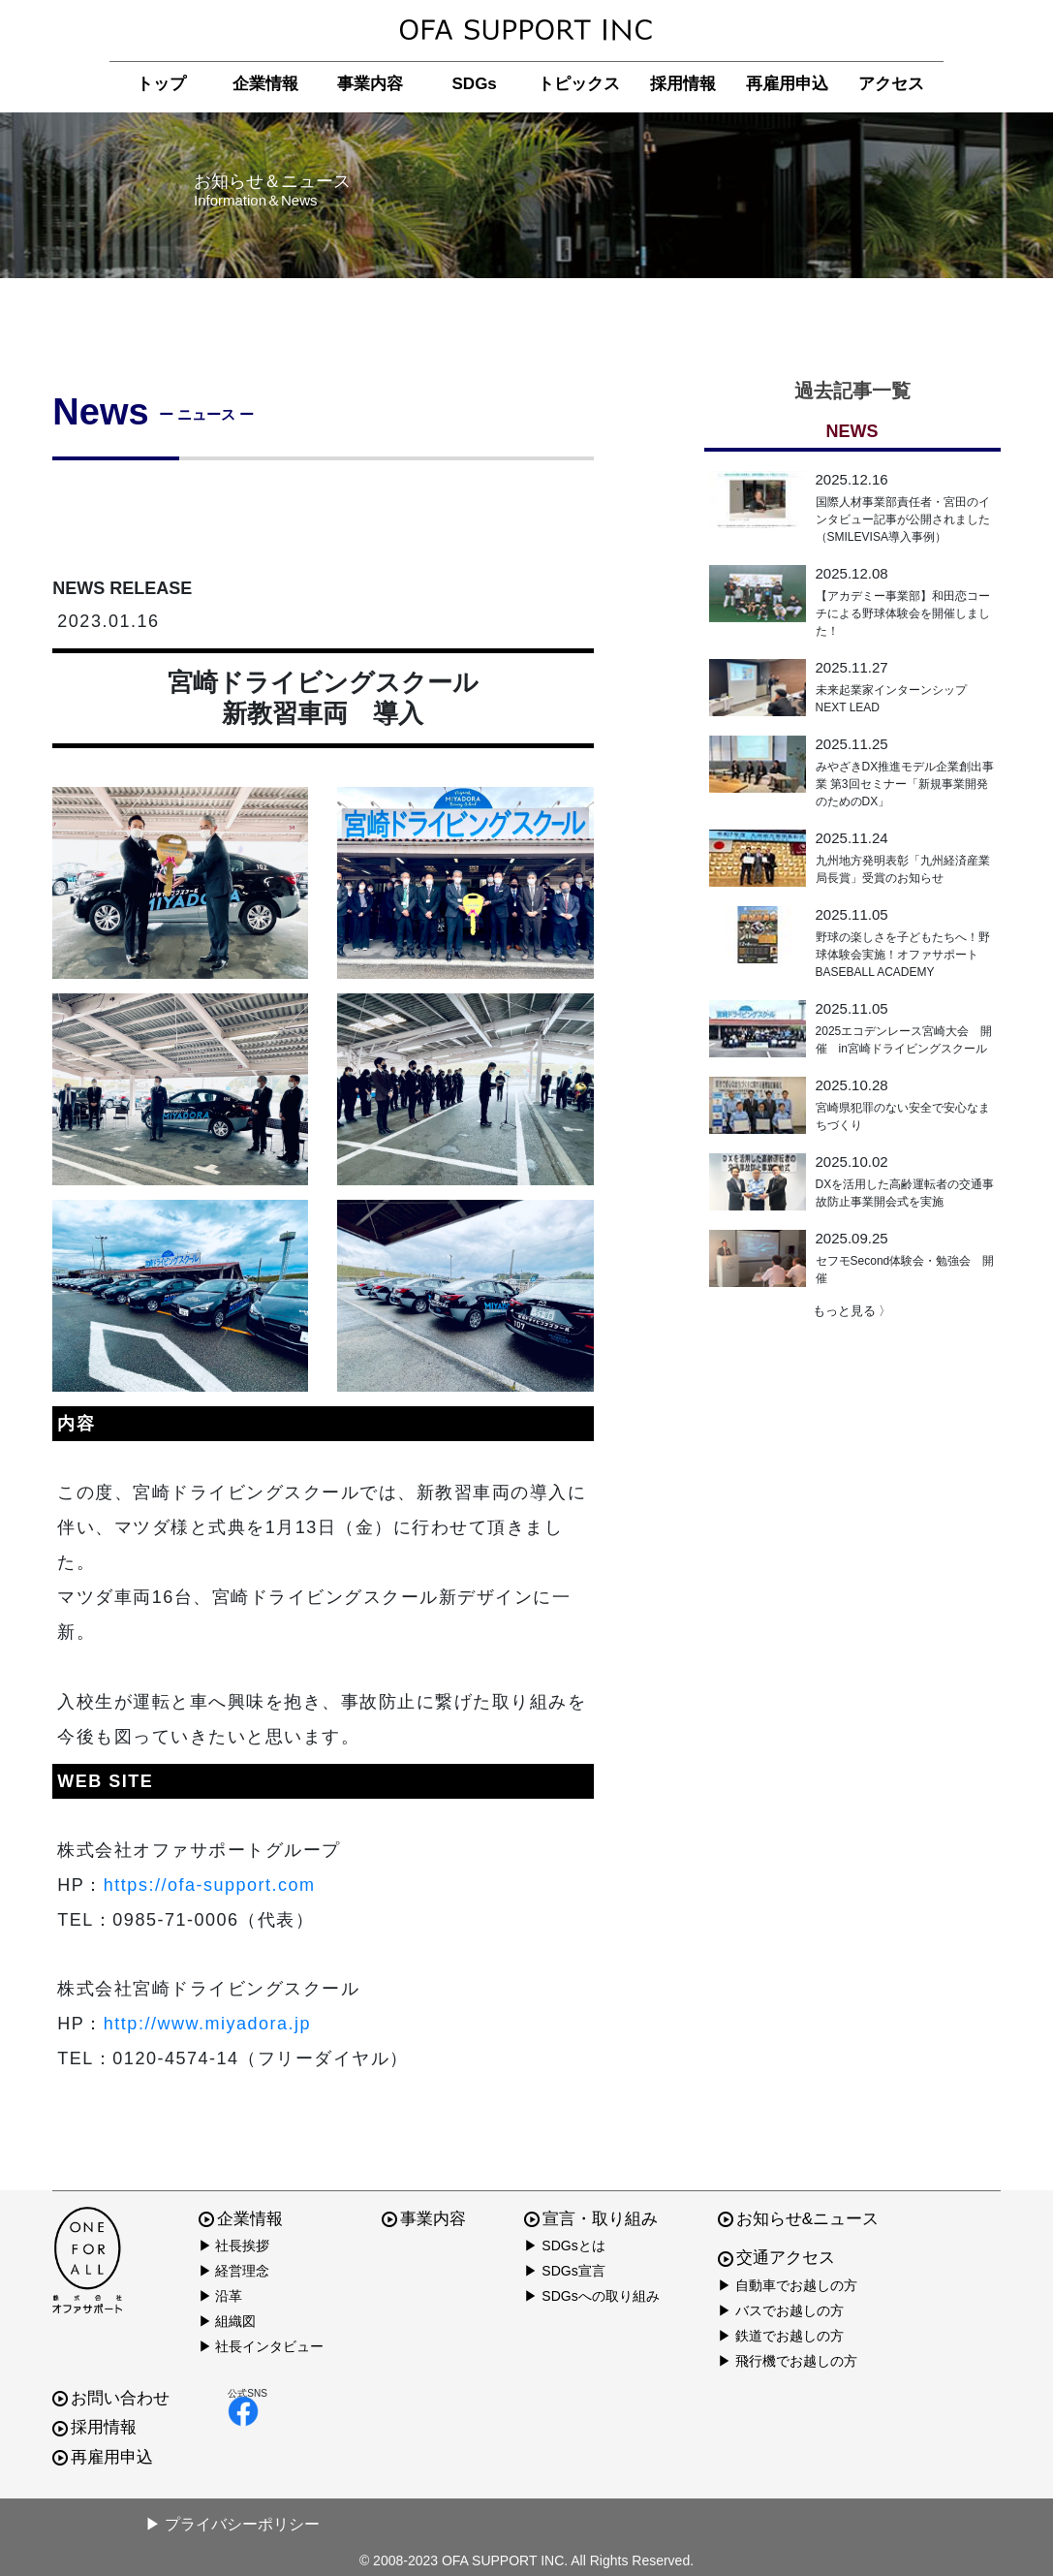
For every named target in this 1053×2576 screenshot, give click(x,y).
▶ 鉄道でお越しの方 (781, 2335)
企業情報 (265, 84)
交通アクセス (776, 2257)
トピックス (579, 84)
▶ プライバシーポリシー (232, 2524)
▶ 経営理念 (234, 2270)
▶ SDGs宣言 (564, 2270)
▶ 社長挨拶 (234, 2245)
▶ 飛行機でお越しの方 (787, 2361)
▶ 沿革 (221, 2296)
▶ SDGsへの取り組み (591, 2296)
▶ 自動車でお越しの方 (787, 2285)
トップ (161, 84)
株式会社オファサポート (526, 30)
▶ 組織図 (228, 2321)
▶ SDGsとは (564, 2245)
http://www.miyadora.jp (207, 2023)
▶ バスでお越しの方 (781, 2310)
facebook (243, 2411)
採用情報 (683, 84)
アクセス (891, 84)
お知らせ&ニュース (798, 2219)
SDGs (474, 84)
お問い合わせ (111, 2398)
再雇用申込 (787, 84)
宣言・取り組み (591, 2219)
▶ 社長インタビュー (262, 2346)
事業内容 (370, 84)
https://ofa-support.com (210, 1885)
